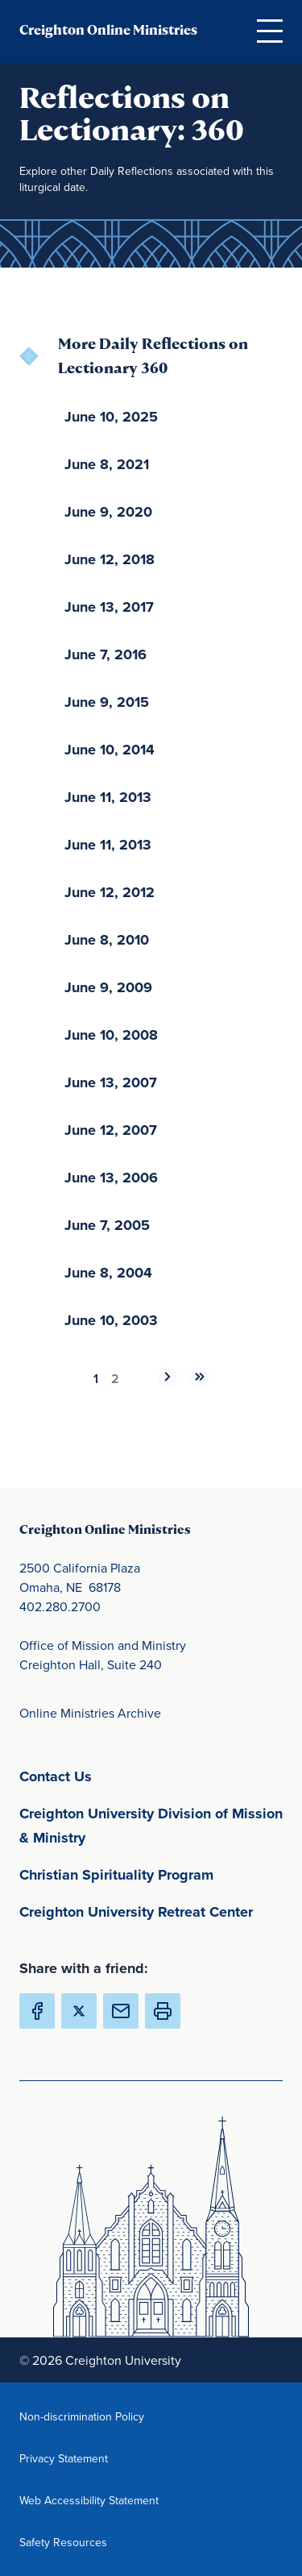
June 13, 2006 (111, 1177)
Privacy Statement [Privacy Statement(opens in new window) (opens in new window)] (89, 2457)
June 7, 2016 (105, 654)
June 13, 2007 (110, 1082)
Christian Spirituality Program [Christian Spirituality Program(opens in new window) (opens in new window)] (151, 1873)
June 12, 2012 (109, 892)
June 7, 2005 (107, 1225)
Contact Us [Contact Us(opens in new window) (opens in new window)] (130, 1775)
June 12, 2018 (109, 559)
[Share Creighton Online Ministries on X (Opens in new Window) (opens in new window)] (79, 2011)
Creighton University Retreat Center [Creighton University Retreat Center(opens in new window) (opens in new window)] (151, 1910)
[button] (162, 2011)
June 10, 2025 (111, 416)
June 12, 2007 (110, 1130)
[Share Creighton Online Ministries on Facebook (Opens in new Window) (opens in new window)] (37, 2011)
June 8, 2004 (108, 1272)
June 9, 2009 (108, 987)
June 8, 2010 (106, 939)
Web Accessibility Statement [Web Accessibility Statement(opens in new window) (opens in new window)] (89, 2499)
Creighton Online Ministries (108, 30)
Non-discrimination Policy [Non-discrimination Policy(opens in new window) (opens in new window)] (89, 2416)
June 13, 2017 (109, 606)
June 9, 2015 (106, 702)
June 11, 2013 (107, 797)
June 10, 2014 (109, 749)
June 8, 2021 (106, 464)
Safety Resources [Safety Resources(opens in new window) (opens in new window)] (89, 2541)
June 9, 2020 (108, 511)
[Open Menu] (270, 31)
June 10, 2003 (111, 1320)
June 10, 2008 (111, 1034)
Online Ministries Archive (90, 1713)
